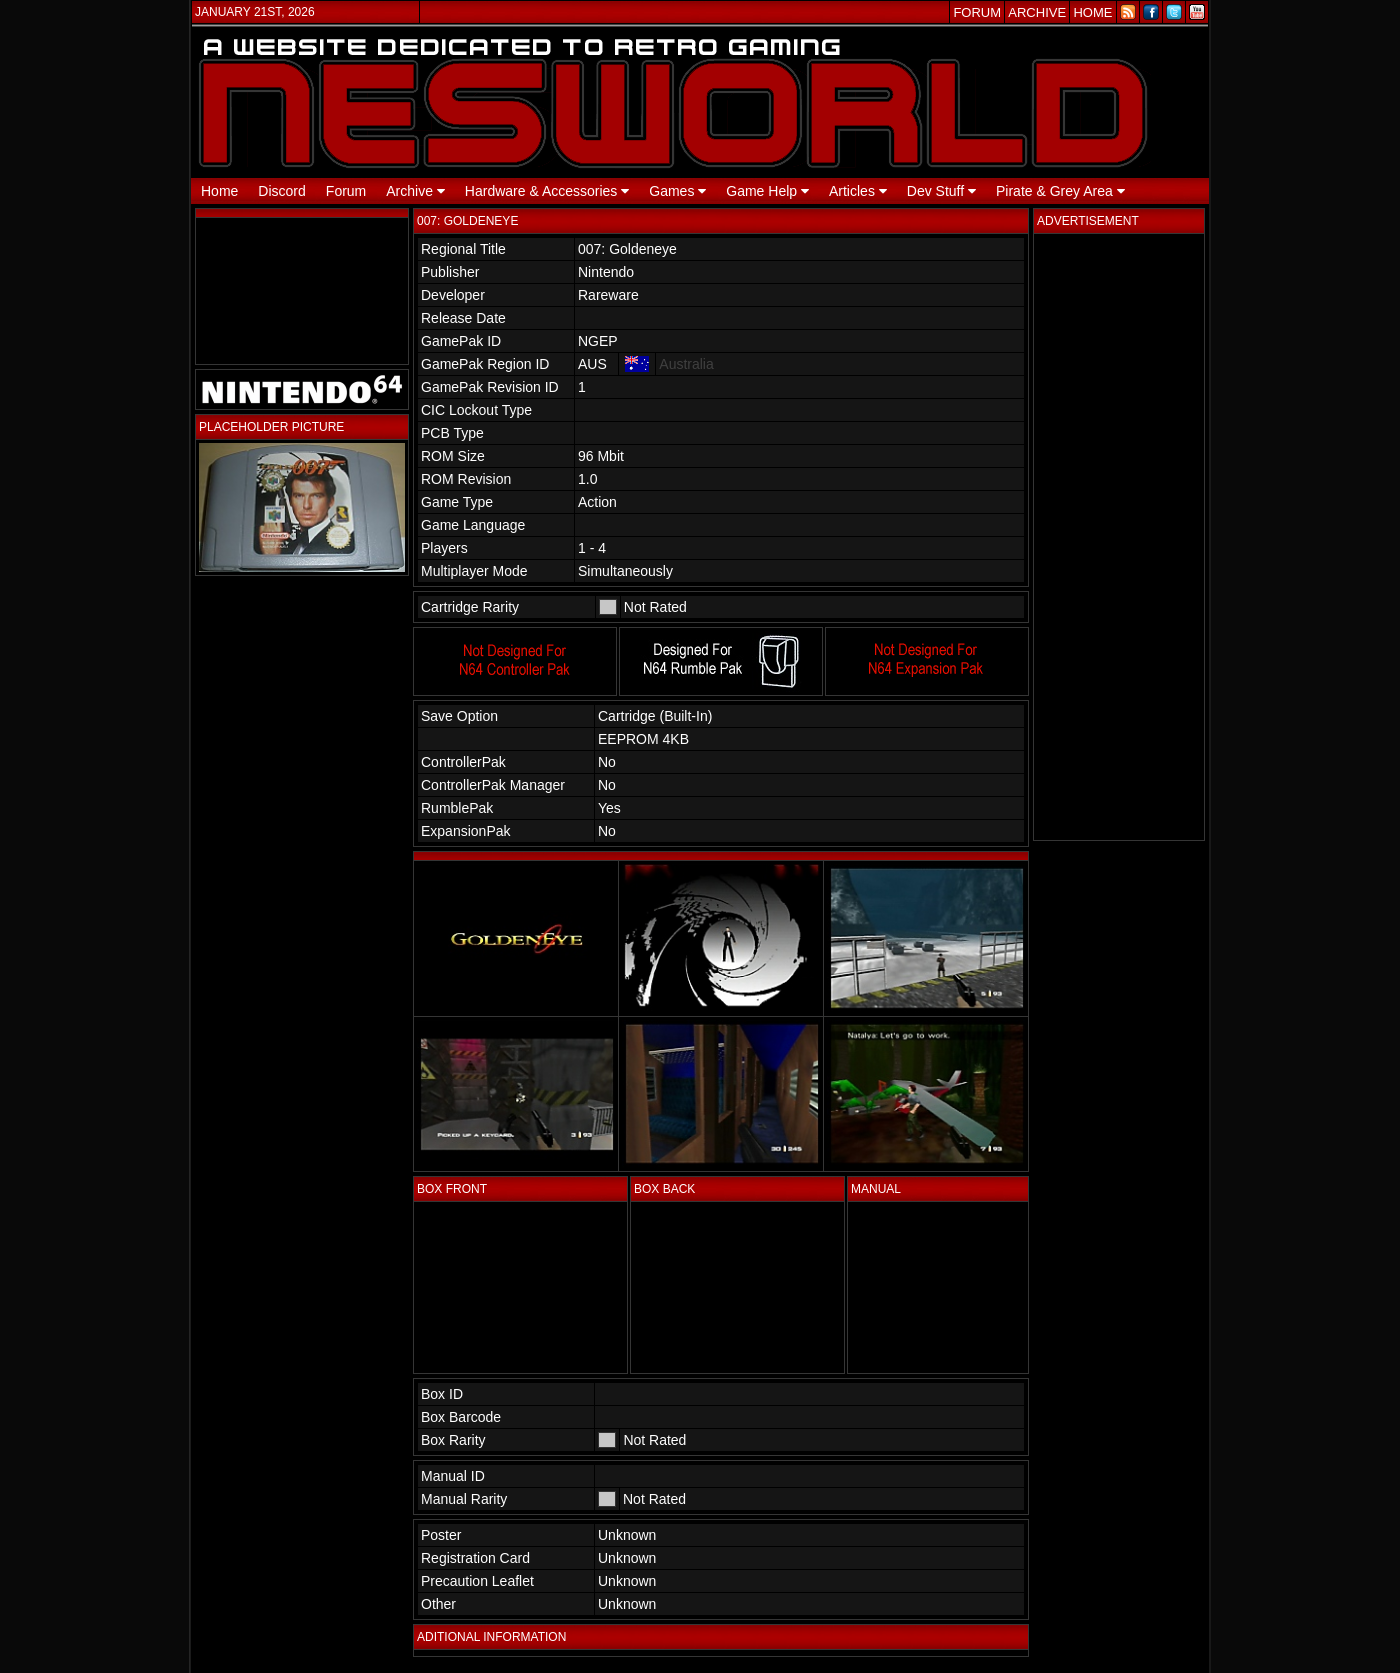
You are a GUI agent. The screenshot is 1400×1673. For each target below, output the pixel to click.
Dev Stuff (941, 191)
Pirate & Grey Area (1060, 191)
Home (219, 191)
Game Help (767, 191)
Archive (415, 191)
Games (677, 191)
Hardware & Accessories (547, 191)
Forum (346, 191)
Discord (281, 191)
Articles (858, 191)
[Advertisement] (1119, 537)
